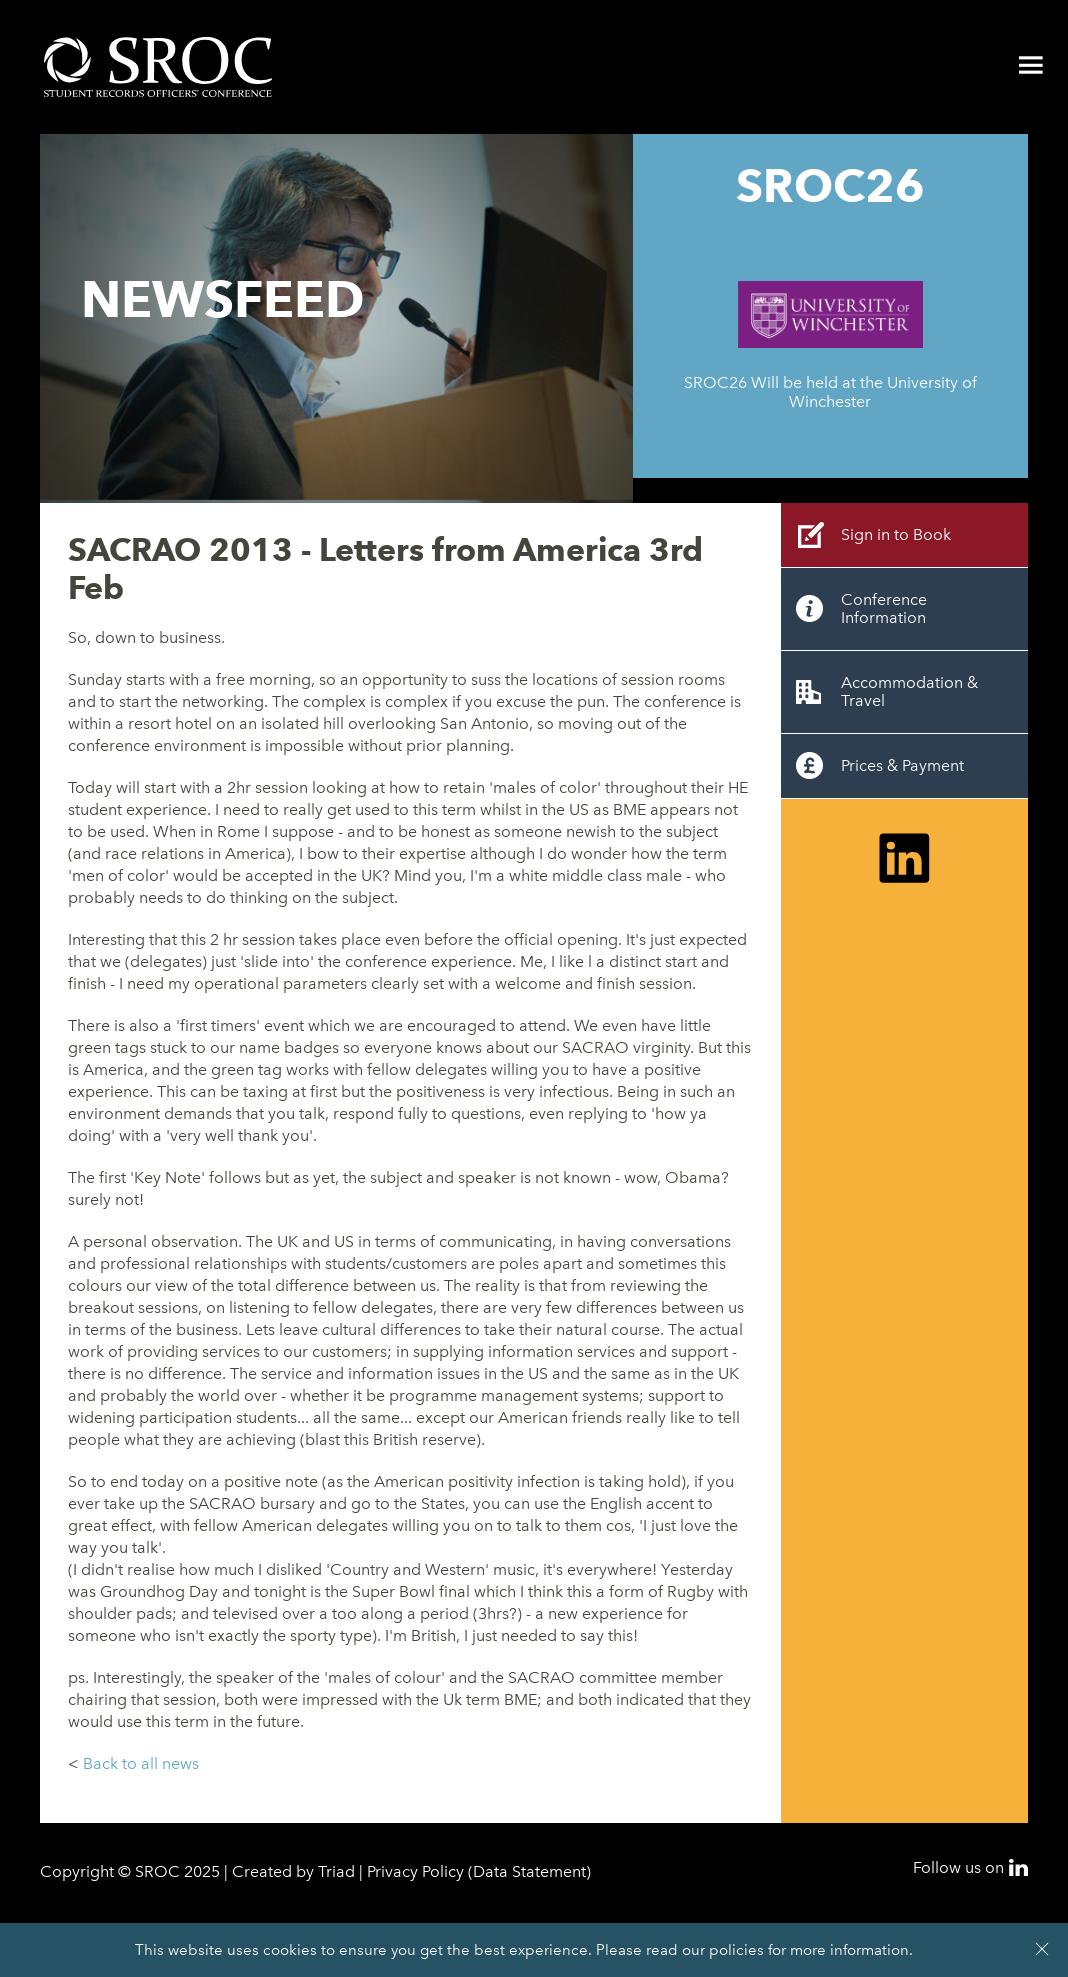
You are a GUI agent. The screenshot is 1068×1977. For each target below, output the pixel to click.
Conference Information (884, 608)
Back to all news (141, 1763)
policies (736, 1950)
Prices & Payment (902, 765)
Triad (336, 1871)
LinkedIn (1018, 1867)
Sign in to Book (896, 534)
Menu (1031, 65)
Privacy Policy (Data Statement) (479, 1871)
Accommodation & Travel (909, 691)
